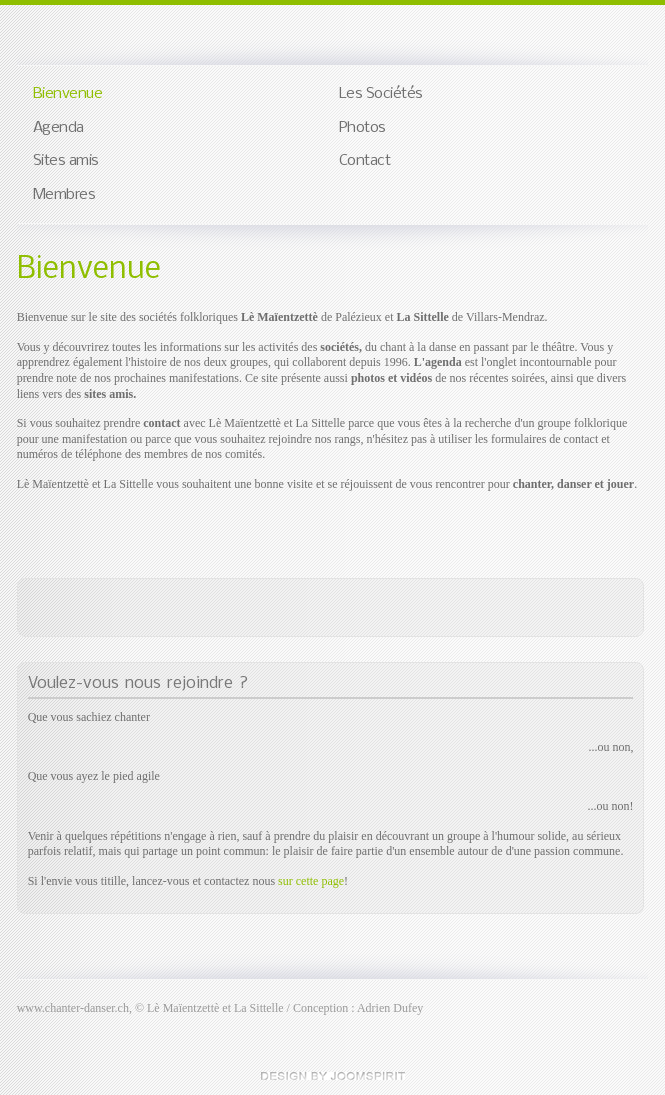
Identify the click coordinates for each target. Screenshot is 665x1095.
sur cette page (311, 881)
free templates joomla (333, 1076)
